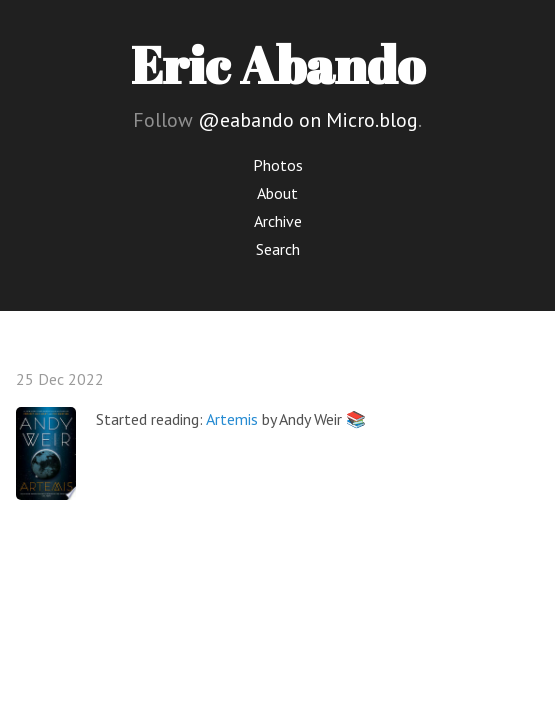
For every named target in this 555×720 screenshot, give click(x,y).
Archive (278, 221)
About (277, 193)
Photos (278, 165)
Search (278, 249)
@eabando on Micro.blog (308, 120)
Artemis (232, 419)
